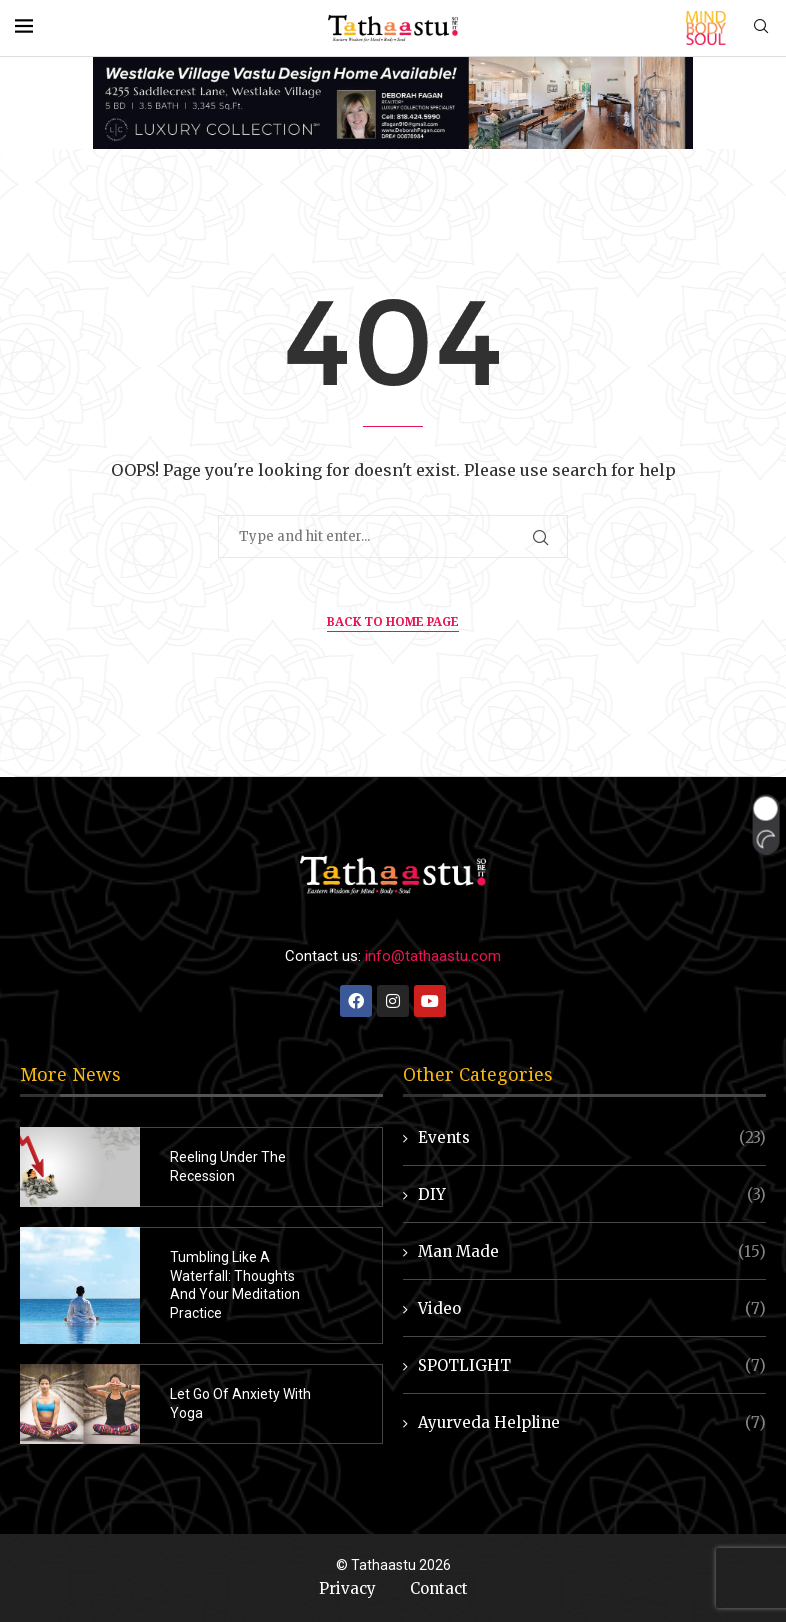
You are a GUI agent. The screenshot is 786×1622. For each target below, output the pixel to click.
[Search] (761, 28)
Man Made (592, 1251)
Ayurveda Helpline (592, 1422)
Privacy (347, 1588)
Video (592, 1308)
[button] (765, 825)
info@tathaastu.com (433, 956)
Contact (439, 1588)
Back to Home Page (393, 621)
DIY (592, 1194)
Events (592, 1137)
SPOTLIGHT (592, 1365)
